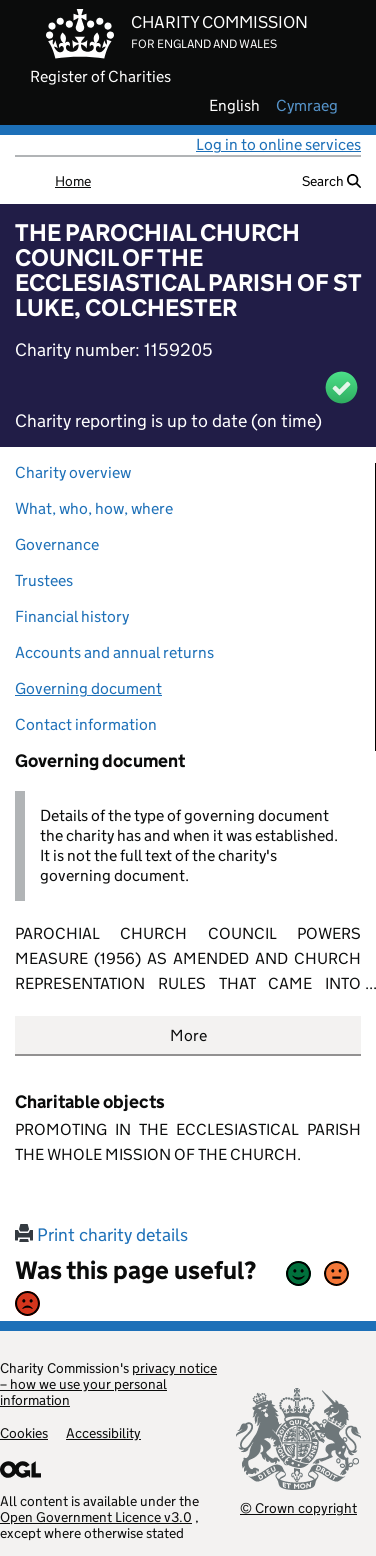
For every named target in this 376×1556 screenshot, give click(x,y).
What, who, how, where (94, 508)
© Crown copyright (298, 1507)
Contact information (86, 724)
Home (73, 181)
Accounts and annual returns (114, 652)
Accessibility (103, 1433)
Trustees (44, 580)
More (188, 1035)
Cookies (24, 1433)
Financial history (72, 616)
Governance (57, 544)
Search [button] (331, 181)
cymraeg (307, 106)
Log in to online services (278, 144)
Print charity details (101, 1235)
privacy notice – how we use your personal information (108, 1384)
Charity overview (73, 472)
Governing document (88, 688)
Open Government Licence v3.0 (96, 1517)
